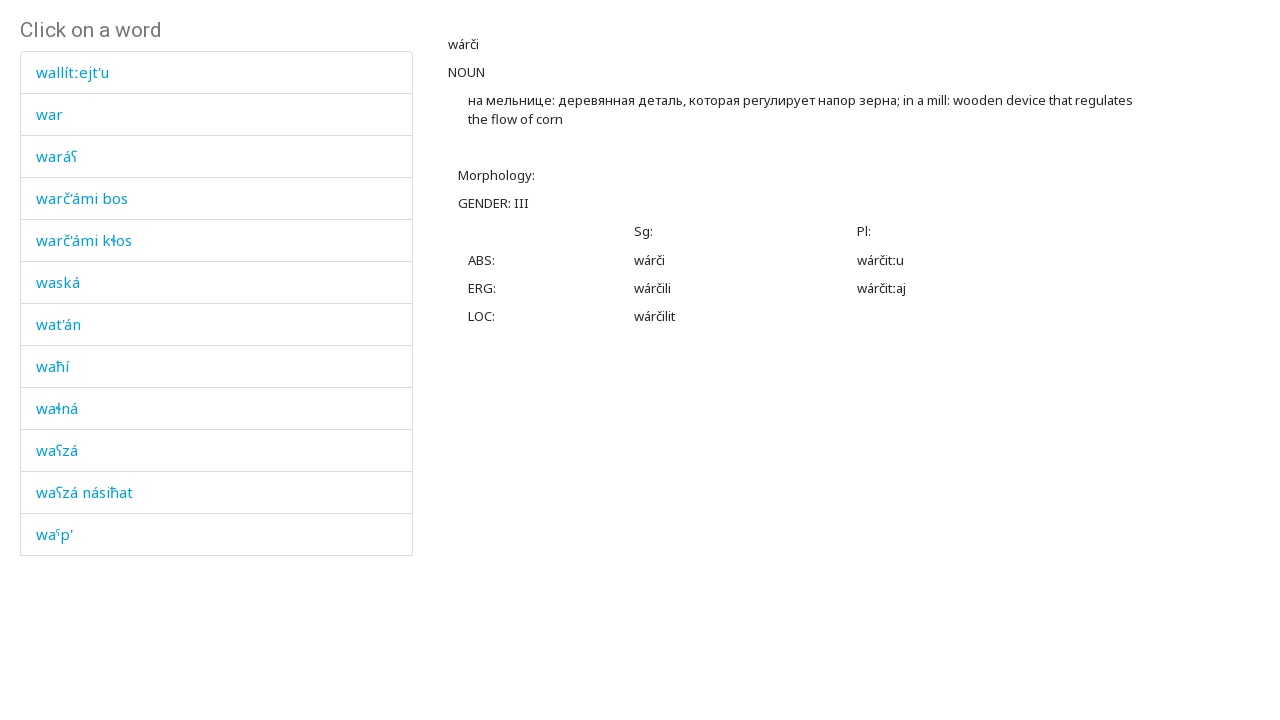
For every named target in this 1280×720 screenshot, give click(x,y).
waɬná (57, 408)
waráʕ (56, 156)
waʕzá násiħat (84, 492)
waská (58, 282)
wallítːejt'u (72, 72)
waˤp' (54, 534)
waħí (52, 366)
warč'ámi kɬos (84, 240)
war (49, 114)
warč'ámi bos (82, 198)
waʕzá (57, 450)
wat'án (58, 324)
